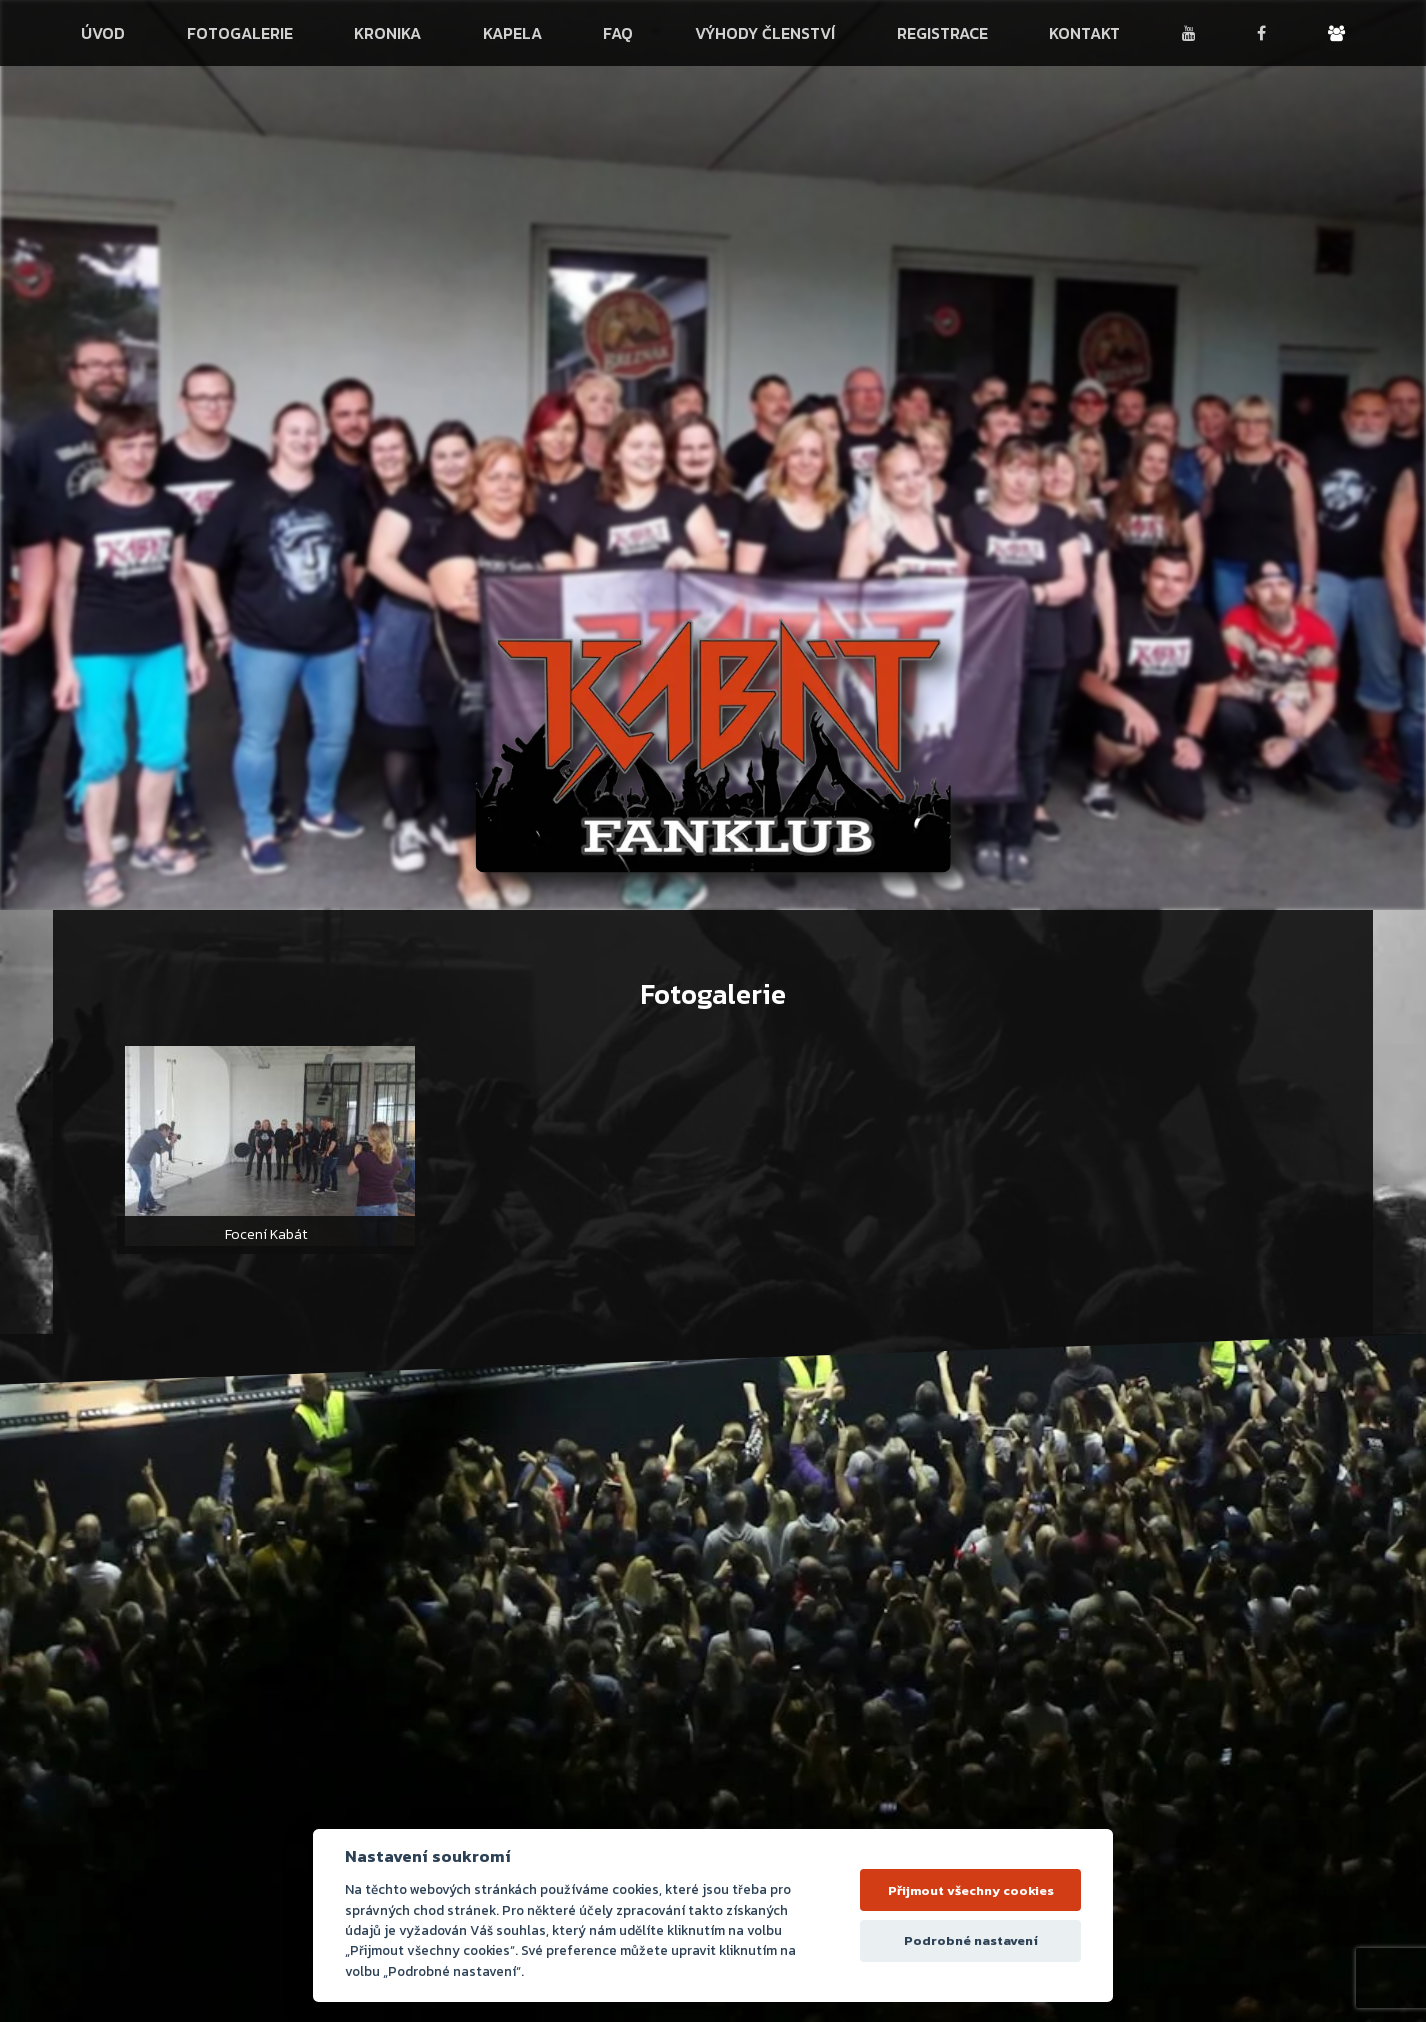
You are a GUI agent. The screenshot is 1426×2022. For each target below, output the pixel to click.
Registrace (942, 33)
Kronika (387, 33)
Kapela (512, 33)
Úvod (103, 33)
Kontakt (1084, 33)
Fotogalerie (240, 33)
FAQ (618, 33)
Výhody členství (765, 33)
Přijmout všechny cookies (971, 1890)
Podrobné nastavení (971, 1940)
